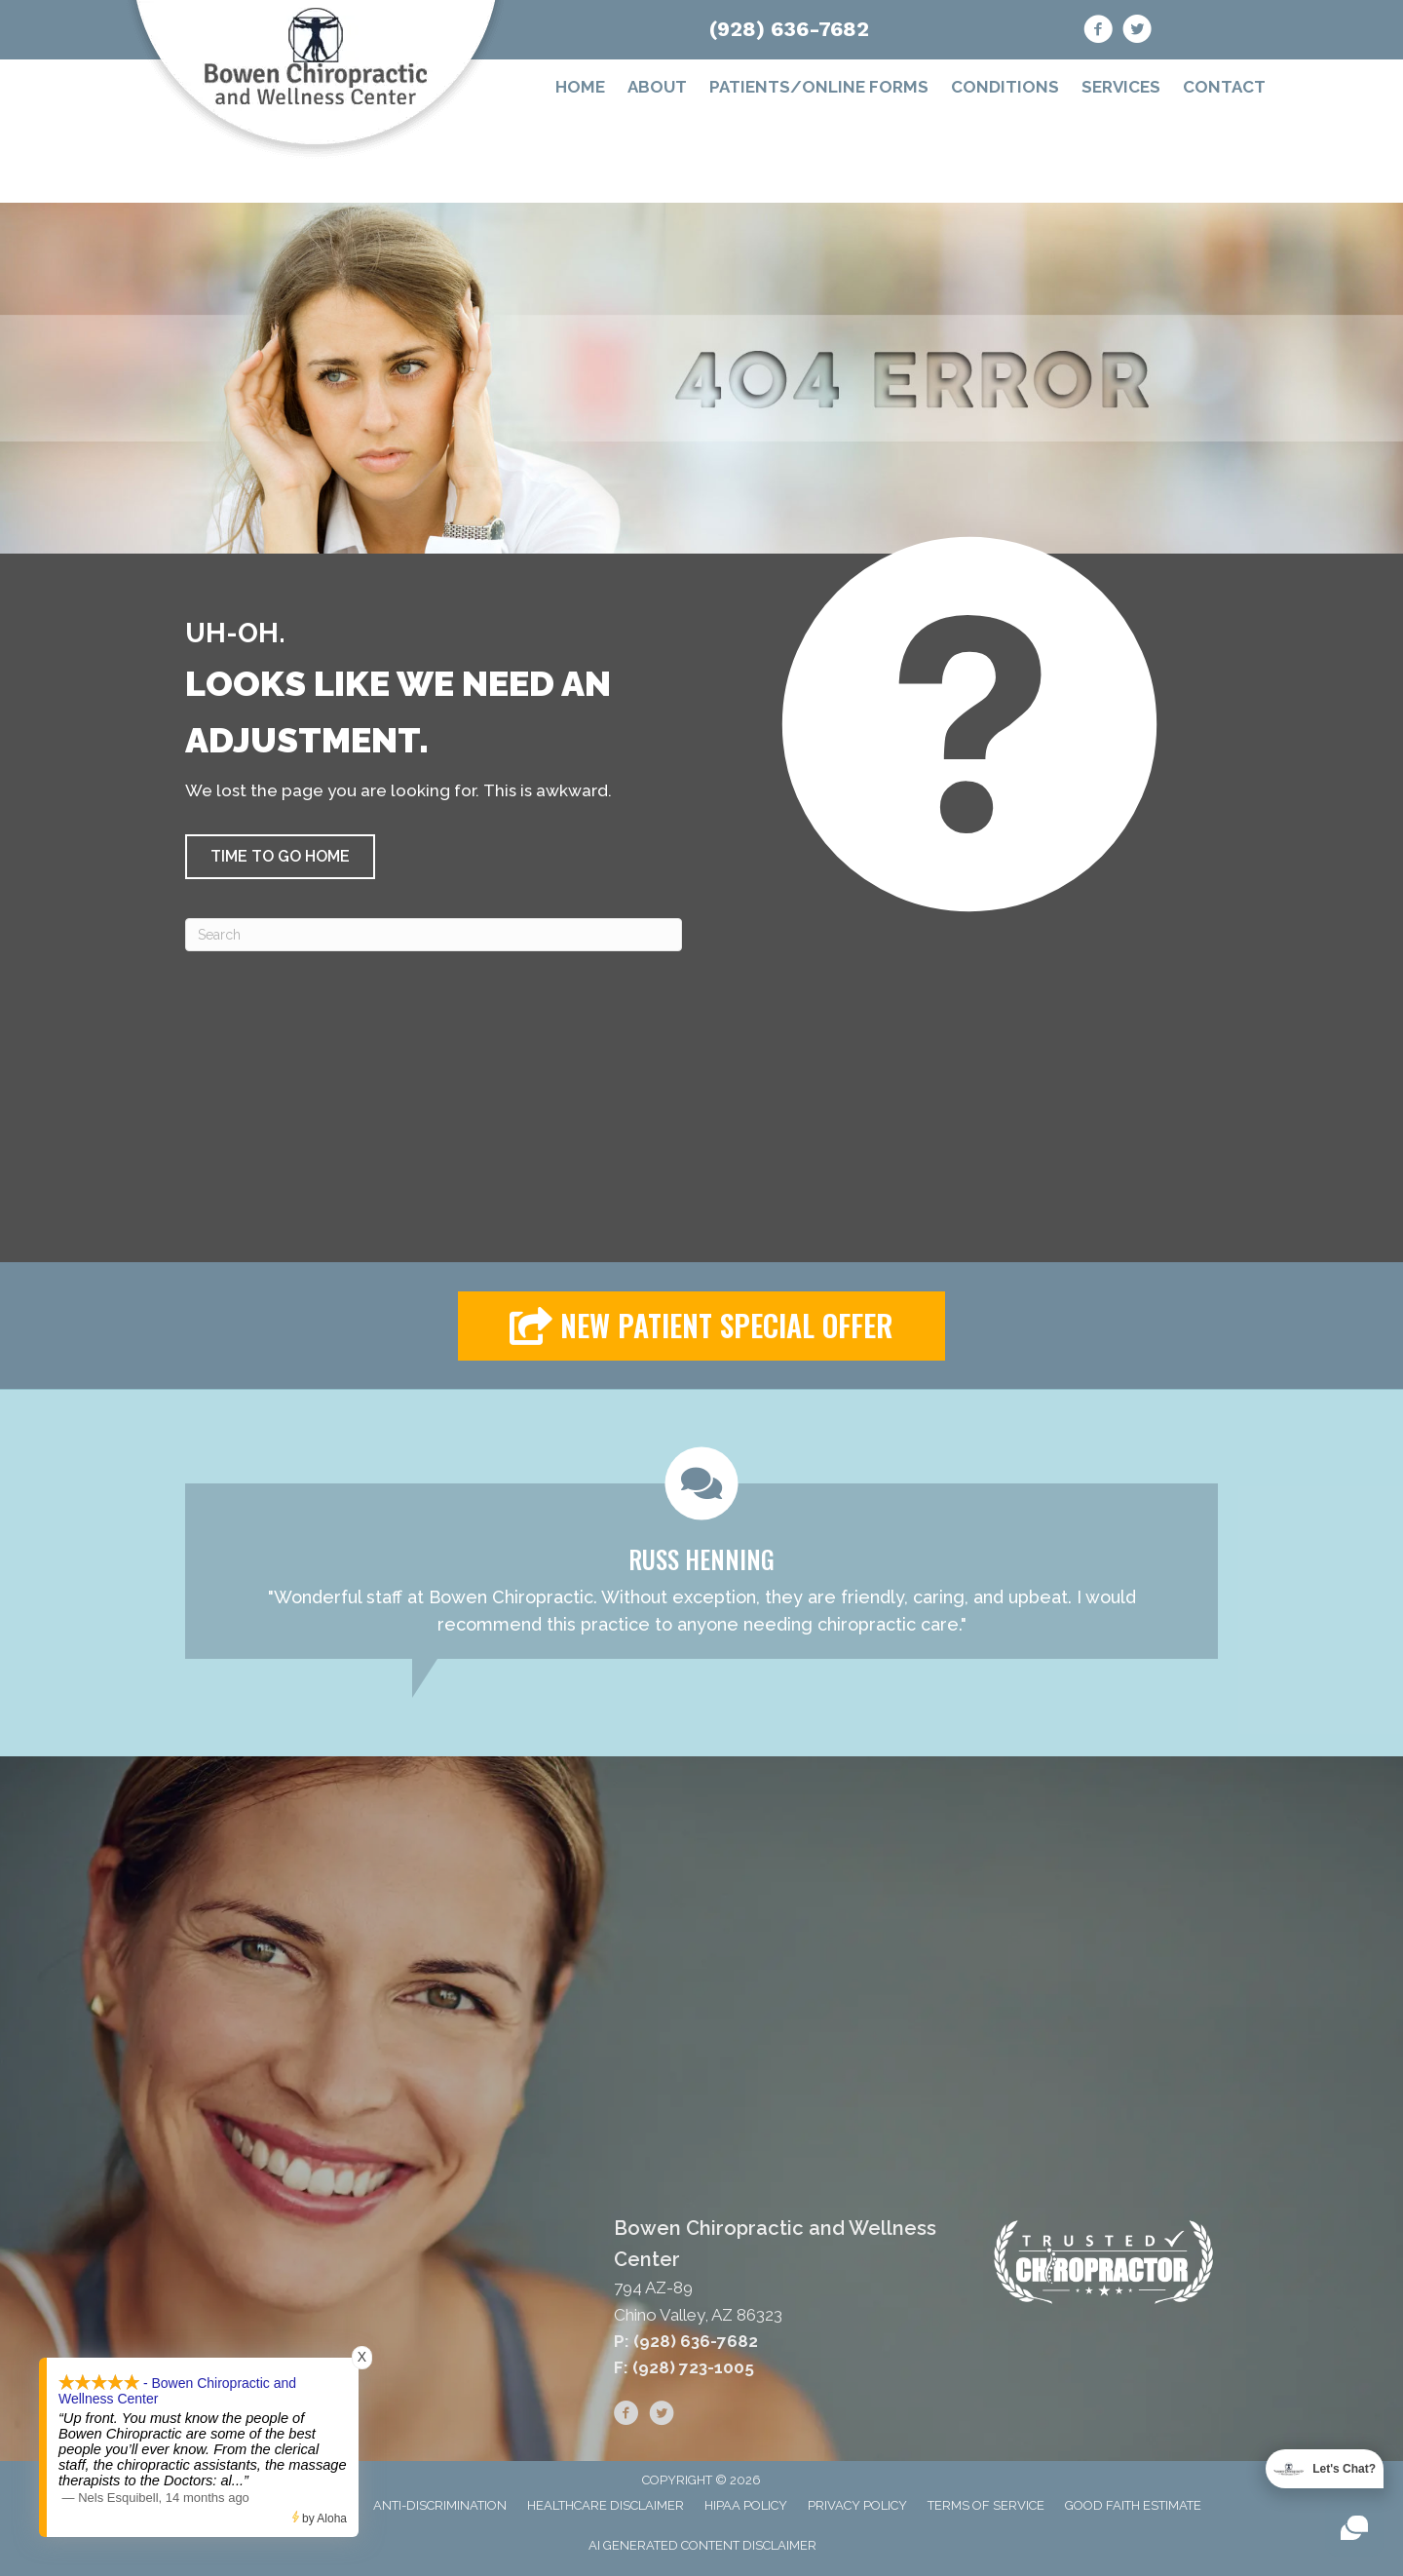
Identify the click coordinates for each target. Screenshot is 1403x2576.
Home (580, 86)
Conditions (1005, 86)
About (657, 86)
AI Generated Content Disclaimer (702, 2545)
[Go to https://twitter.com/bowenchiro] (1137, 32)
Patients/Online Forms (819, 86)
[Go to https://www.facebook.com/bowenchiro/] (1098, 32)
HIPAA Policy (745, 2505)
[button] (280, 856)
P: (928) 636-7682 (686, 2341)
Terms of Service (986, 2505)
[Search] (433, 934)
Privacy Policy (857, 2505)
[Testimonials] (701, 1553)
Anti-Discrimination (440, 2505)
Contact (1224, 86)
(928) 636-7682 (789, 29)
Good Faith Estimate (1133, 2505)
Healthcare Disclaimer (605, 2505)
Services (1120, 86)
